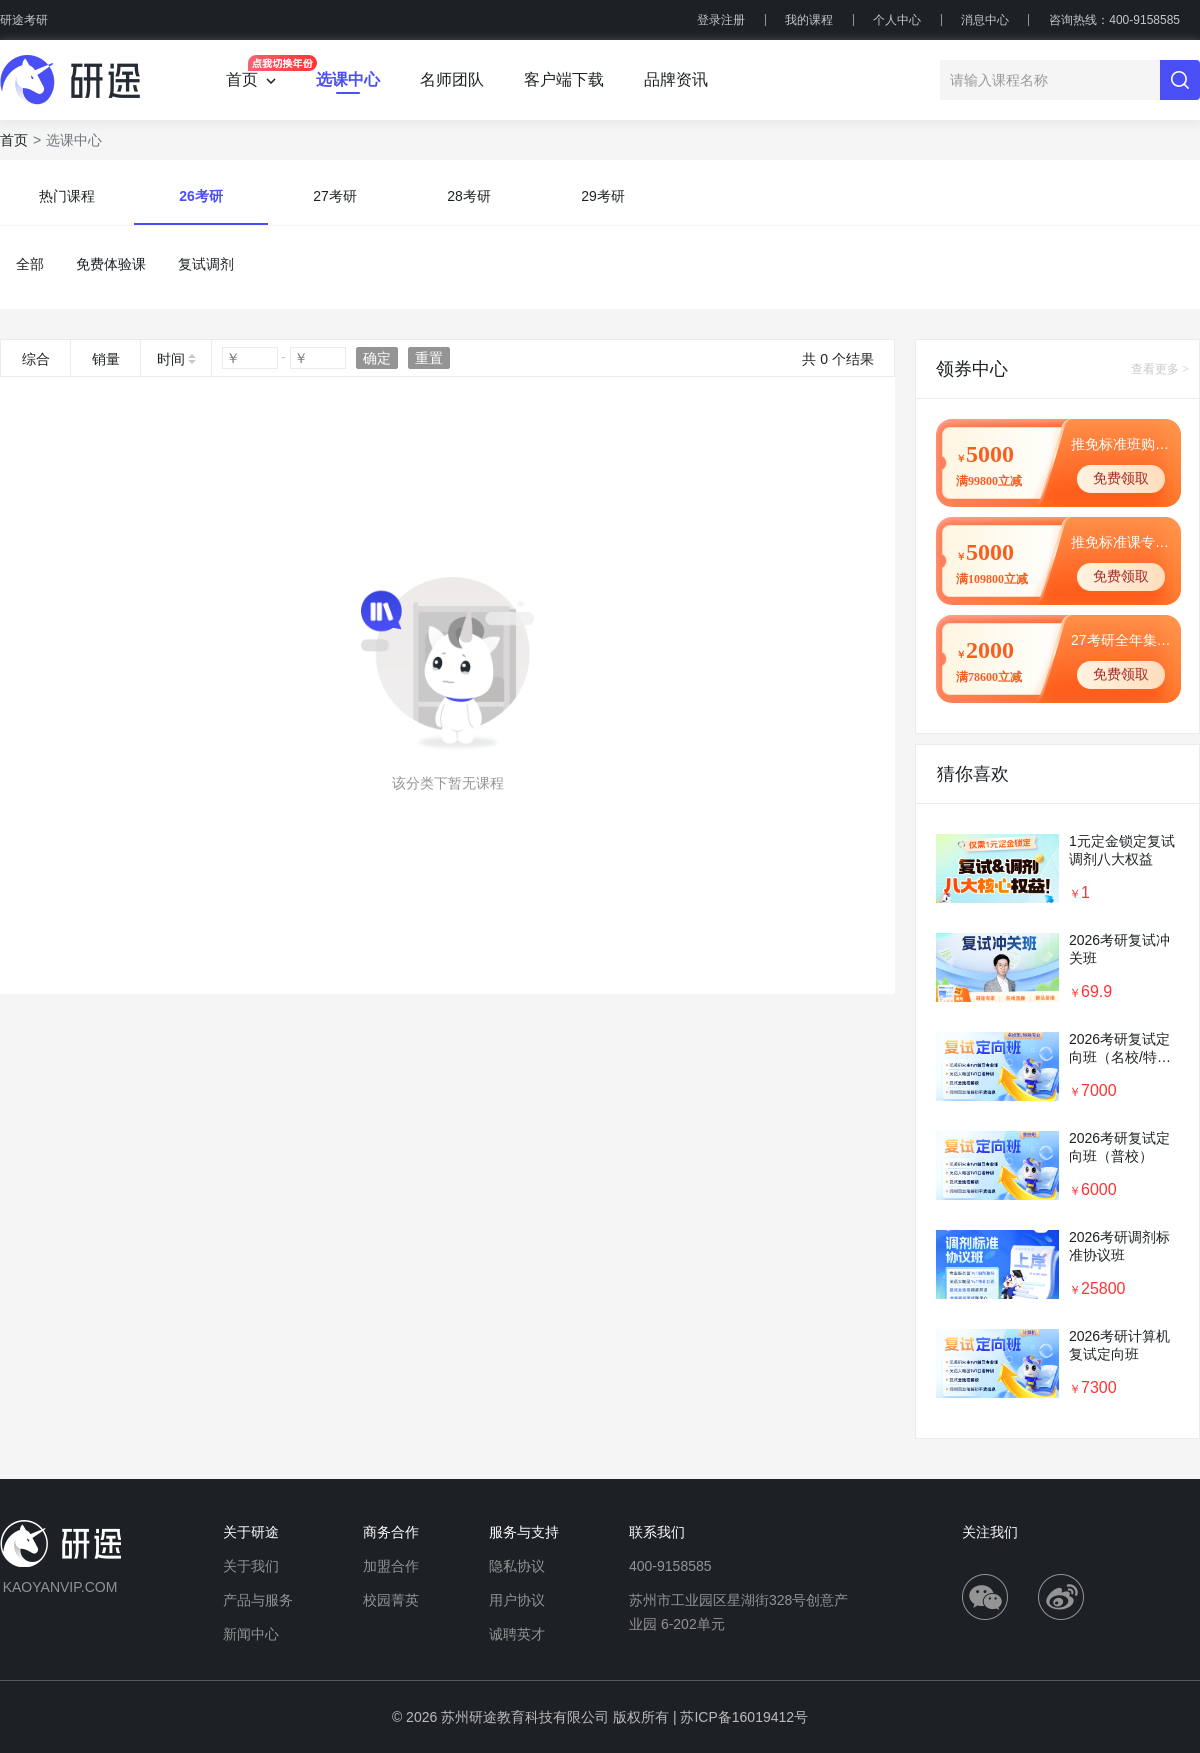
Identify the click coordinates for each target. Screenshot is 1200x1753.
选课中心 (348, 79)
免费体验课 (111, 264)
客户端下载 (564, 79)
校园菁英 (391, 1600)
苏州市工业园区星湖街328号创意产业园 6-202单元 (738, 1612)
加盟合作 (391, 1566)
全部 (30, 264)
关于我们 (251, 1566)
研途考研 (24, 20)
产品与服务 (258, 1600)
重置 (429, 358)
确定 (377, 358)
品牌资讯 (676, 79)
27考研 (335, 196)
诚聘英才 (517, 1634)
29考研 (603, 196)
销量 (106, 359)
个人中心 (897, 20)
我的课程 (809, 20)
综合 (36, 359)
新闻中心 (251, 1634)
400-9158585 (670, 1566)
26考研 (201, 196)
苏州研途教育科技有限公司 (525, 1717)
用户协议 (517, 1600)
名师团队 (452, 79)
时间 (171, 359)
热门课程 (67, 196)
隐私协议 (517, 1566)
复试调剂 (206, 264)
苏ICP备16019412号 (744, 1717)
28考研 (469, 196)
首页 (14, 140)
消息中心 (985, 20)
